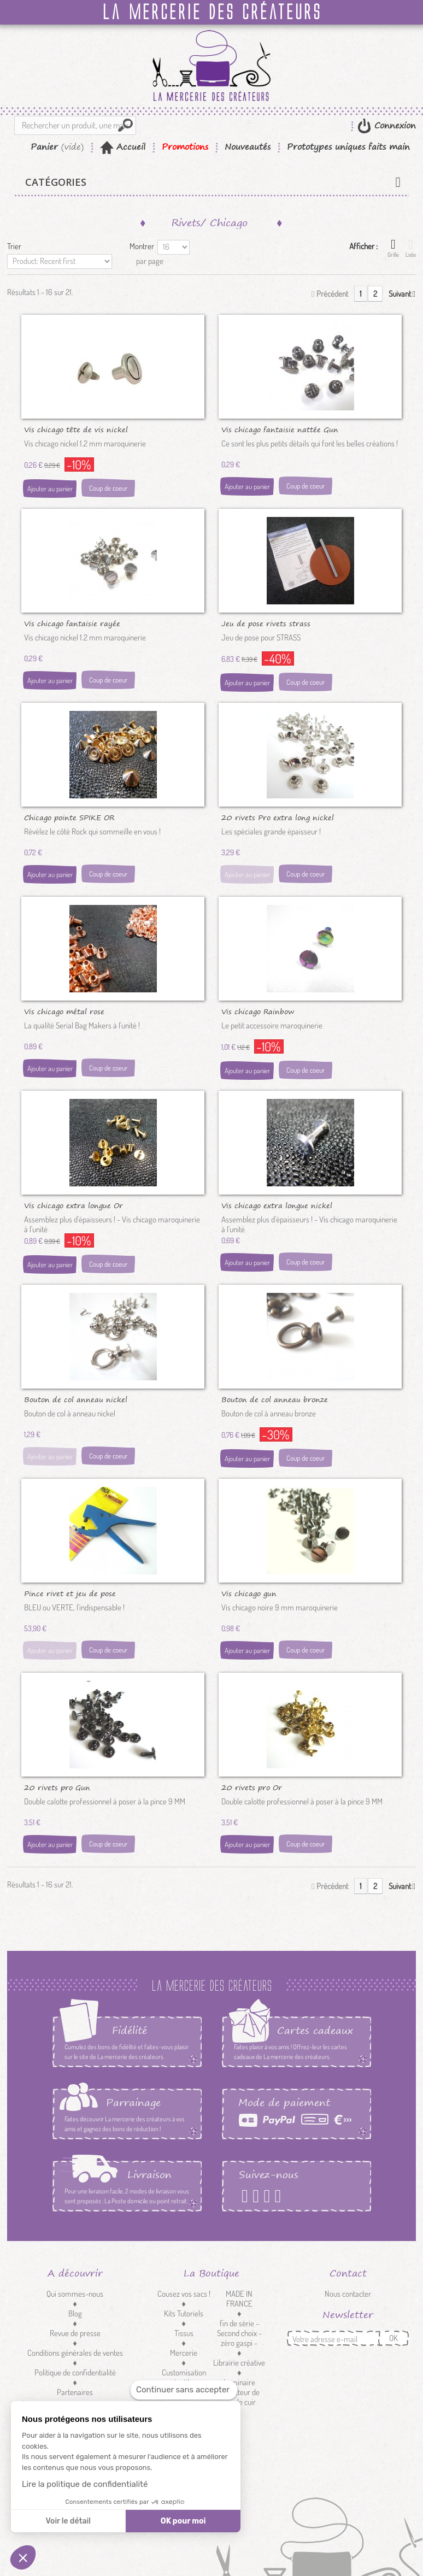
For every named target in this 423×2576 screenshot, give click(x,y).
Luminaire (239, 2382)
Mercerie (183, 2353)
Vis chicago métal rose (64, 1010)
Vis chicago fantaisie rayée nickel (72, 622)
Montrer (142, 246)
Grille (393, 248)
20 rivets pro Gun (57, 1786)
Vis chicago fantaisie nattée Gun (279, 429)
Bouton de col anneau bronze (274, 1398)
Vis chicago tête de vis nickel (76, 429)
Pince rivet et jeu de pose (70, 1592)
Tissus (183, 2333)
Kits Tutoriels (183, 2313)
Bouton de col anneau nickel (75, 1398)
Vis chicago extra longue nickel (276, 1204)
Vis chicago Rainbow (257, 1010)
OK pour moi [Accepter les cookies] (183, 2521)
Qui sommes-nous (74, 2294)
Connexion (393, 125)
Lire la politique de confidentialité (85, 2484)
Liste (411, 248)
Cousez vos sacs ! (183, 2294)
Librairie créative (239, 2362)
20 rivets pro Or (251, 1786)
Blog (75, 2313)
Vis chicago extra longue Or (73, 1204)
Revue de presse (75, 2333)
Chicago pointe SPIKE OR (69, 816)
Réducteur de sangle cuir (239, 2397)
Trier (14, 246)
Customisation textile (184, 2377)
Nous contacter (348, 2294)
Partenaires (75, 2392)
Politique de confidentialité (75, 2372)
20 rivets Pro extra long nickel (277, 816)
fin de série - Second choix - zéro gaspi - (239, 2333)
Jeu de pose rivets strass (265, 622)
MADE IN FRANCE (239, 2299)
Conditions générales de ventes (75, 2353)
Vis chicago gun (249, 1592)
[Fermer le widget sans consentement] (184, 2389)
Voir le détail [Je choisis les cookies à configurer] (67, 2521)
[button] (23, 2557)
